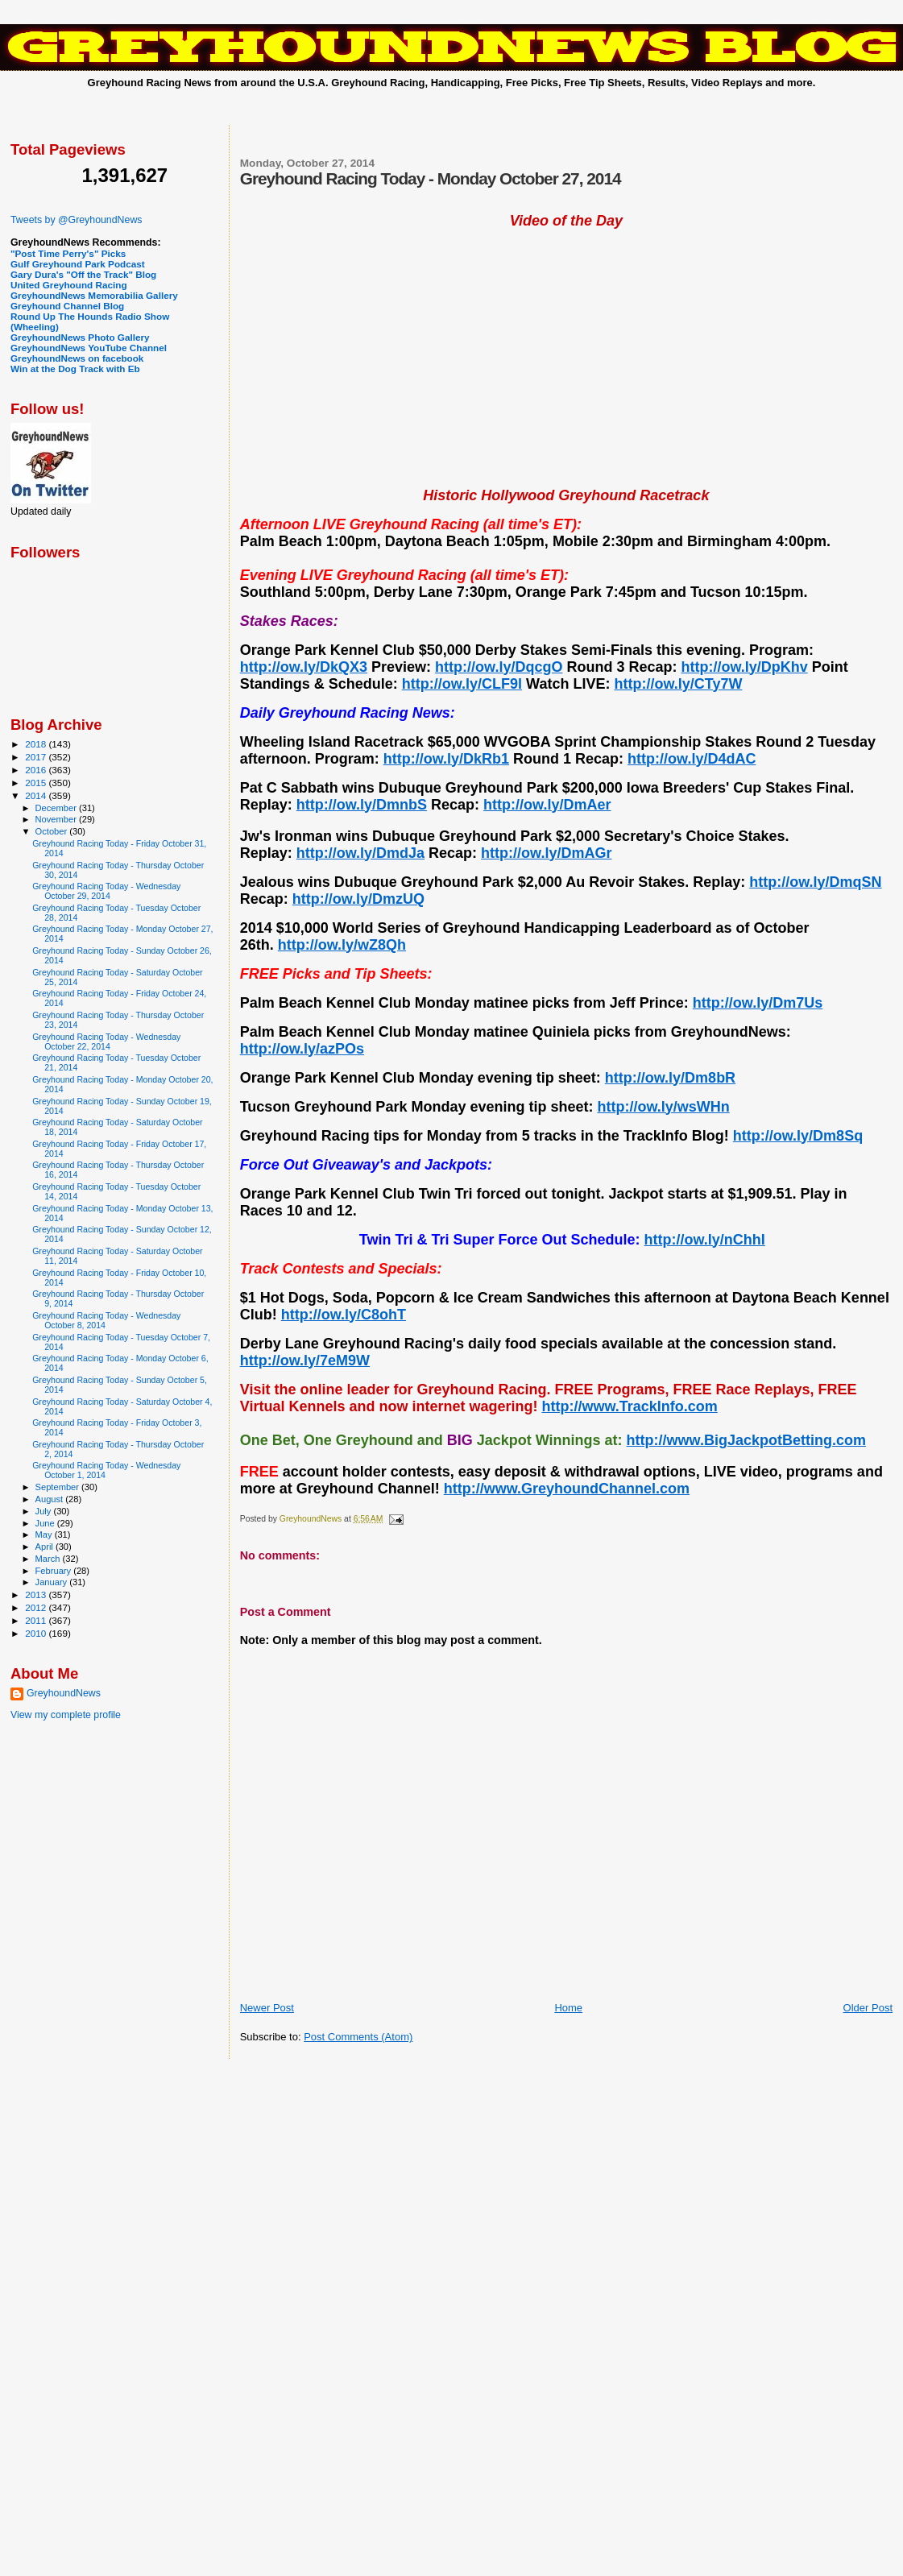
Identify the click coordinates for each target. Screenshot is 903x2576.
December (57, 808)
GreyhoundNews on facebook (76, 358)
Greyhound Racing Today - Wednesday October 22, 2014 (106, 1041)
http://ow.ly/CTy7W (678, 684)
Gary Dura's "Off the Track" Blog (83, 274)
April (45, 1546)
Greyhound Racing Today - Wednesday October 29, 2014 (106, 891)
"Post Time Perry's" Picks (68, 253)
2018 (36, 744)
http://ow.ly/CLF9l (462, 684)
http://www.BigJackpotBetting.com (746, 1440)
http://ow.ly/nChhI (704, 1240)
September (58, 1487)
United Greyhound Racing (68, 285)
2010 (36, 1633)
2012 (36, 1607)
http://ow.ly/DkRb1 (446, 759)
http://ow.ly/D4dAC (692, 759)
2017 (36, 757)
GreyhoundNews (64, 1693)
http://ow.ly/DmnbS (361, 805)
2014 (36, 795)
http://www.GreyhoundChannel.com (567, 1489)
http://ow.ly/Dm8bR (670, 1078)
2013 (36, 1594)
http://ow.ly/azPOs (302, 1049)
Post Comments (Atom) (358, 2037)
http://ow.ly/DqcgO (498, 667)
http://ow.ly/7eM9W (305, 1360)
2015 (36, 782)
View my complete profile (65, 1715)
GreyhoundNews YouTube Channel (88, 347)
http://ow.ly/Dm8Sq (798, 1136)
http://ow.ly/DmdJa (360, 853)
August (50, 1499)
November (57, 819)
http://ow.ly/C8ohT (343, 1315)
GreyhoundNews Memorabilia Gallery (94, 295)
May (45, 1534)
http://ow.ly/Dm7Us (757, 1003)
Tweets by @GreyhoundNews (76, 220)
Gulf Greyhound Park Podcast (77, 264)
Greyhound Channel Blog (67, 305)
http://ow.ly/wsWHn (663, 1107)
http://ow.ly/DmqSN (815, 882)
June (46, 1523)
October (52, 831)
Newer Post (267, 2008)
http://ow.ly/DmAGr (546, 853)
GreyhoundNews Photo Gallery (80, 337)
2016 (36, 769)
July (44, 1511)
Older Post (868, 2008)
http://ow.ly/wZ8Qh (342, 945)
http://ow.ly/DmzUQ (358, 899)
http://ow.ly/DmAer (547, 805)
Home (568, 2008)
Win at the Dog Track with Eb (75, 368)
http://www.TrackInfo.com (629, 1406)
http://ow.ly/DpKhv (744, 667)
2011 (36, 1620)
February (54, 1571)
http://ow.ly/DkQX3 (303, 667)
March (49, 1558)
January (52, 1582)
